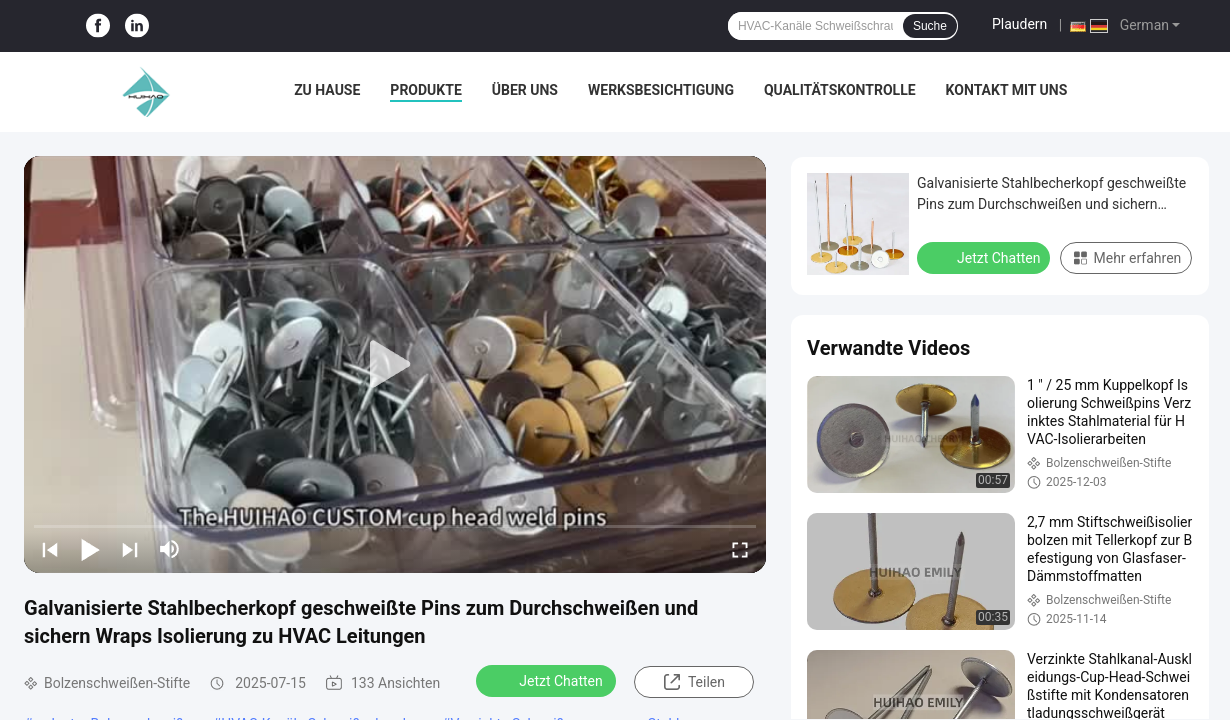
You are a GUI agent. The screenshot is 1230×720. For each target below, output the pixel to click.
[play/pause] (90, 549)
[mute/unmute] (170, 549)
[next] (130, 549)
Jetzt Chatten (547, 680)
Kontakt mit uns (1007, 90)
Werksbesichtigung (661, 90)
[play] (395, 365)
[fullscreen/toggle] (740, 549)
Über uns (525, 90)
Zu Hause (327, 90)
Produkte (425, 90)
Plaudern (1019, 24)
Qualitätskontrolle (840, 90)
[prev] (50, 549)
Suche (930, 26)
